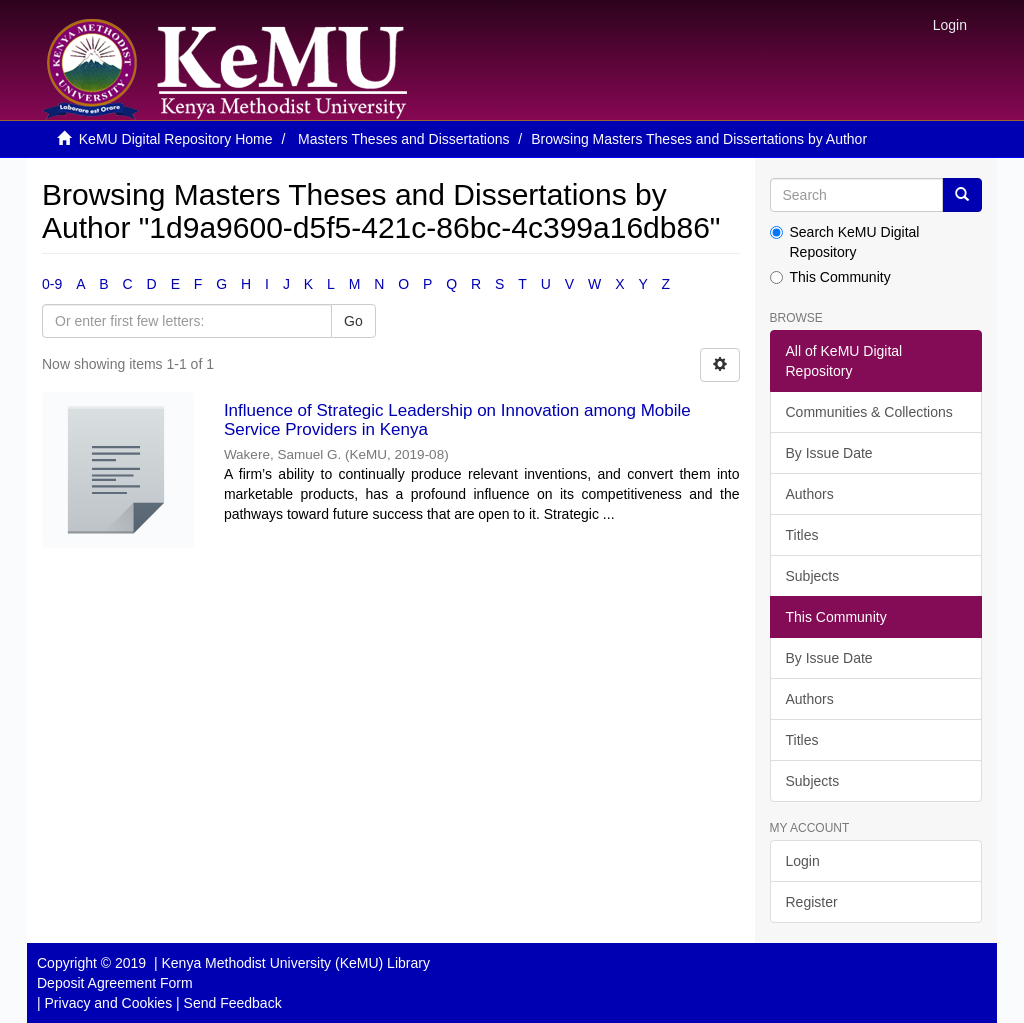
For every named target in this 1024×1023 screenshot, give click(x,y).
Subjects (813, 576)
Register (812, 902)
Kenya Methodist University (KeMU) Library (295, 963)
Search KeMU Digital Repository (845, 242)
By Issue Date (829, 453)
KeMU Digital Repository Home (176, 139)
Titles (802, 535)
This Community (830, 277)
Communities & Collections (869, 412)
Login (803, 861)
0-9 (52, 284)
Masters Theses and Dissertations (403, 139)
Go (353, 321)
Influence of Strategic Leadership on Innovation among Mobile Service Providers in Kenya (457, 420)
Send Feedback (233, 1003)
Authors (810, 494)
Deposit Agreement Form (115, 983)
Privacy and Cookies (109, 1003)
